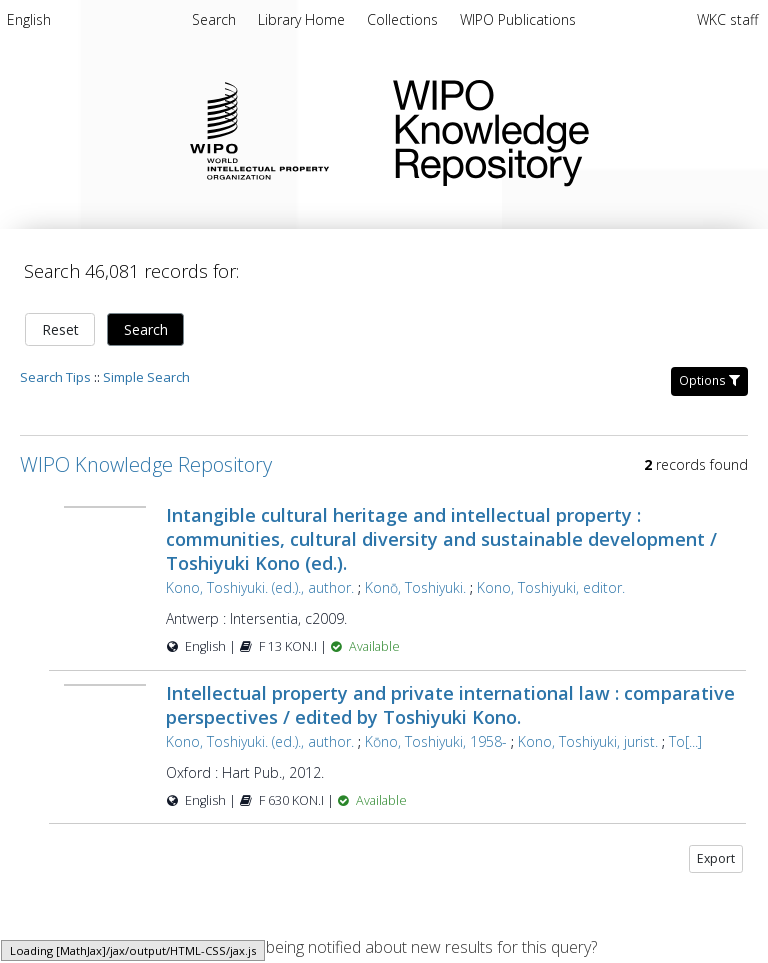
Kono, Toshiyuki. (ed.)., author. (260, 587)
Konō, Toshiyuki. (415, 587)
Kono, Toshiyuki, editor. (551, 587)
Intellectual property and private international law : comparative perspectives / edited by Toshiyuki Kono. (450, 705)
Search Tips (55, 377)
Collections (404, 19)
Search (146, 329)
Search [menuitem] (214, 19)
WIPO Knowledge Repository (564, 129)
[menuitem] (29, 23)
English (29, 19)
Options (709, 380)
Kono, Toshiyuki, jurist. (588, 741)
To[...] (685, 741)
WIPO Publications (518, 19)
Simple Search (146, 377)
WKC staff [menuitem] (727, 19)
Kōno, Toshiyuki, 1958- (436, 741)
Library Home (303, 19)
